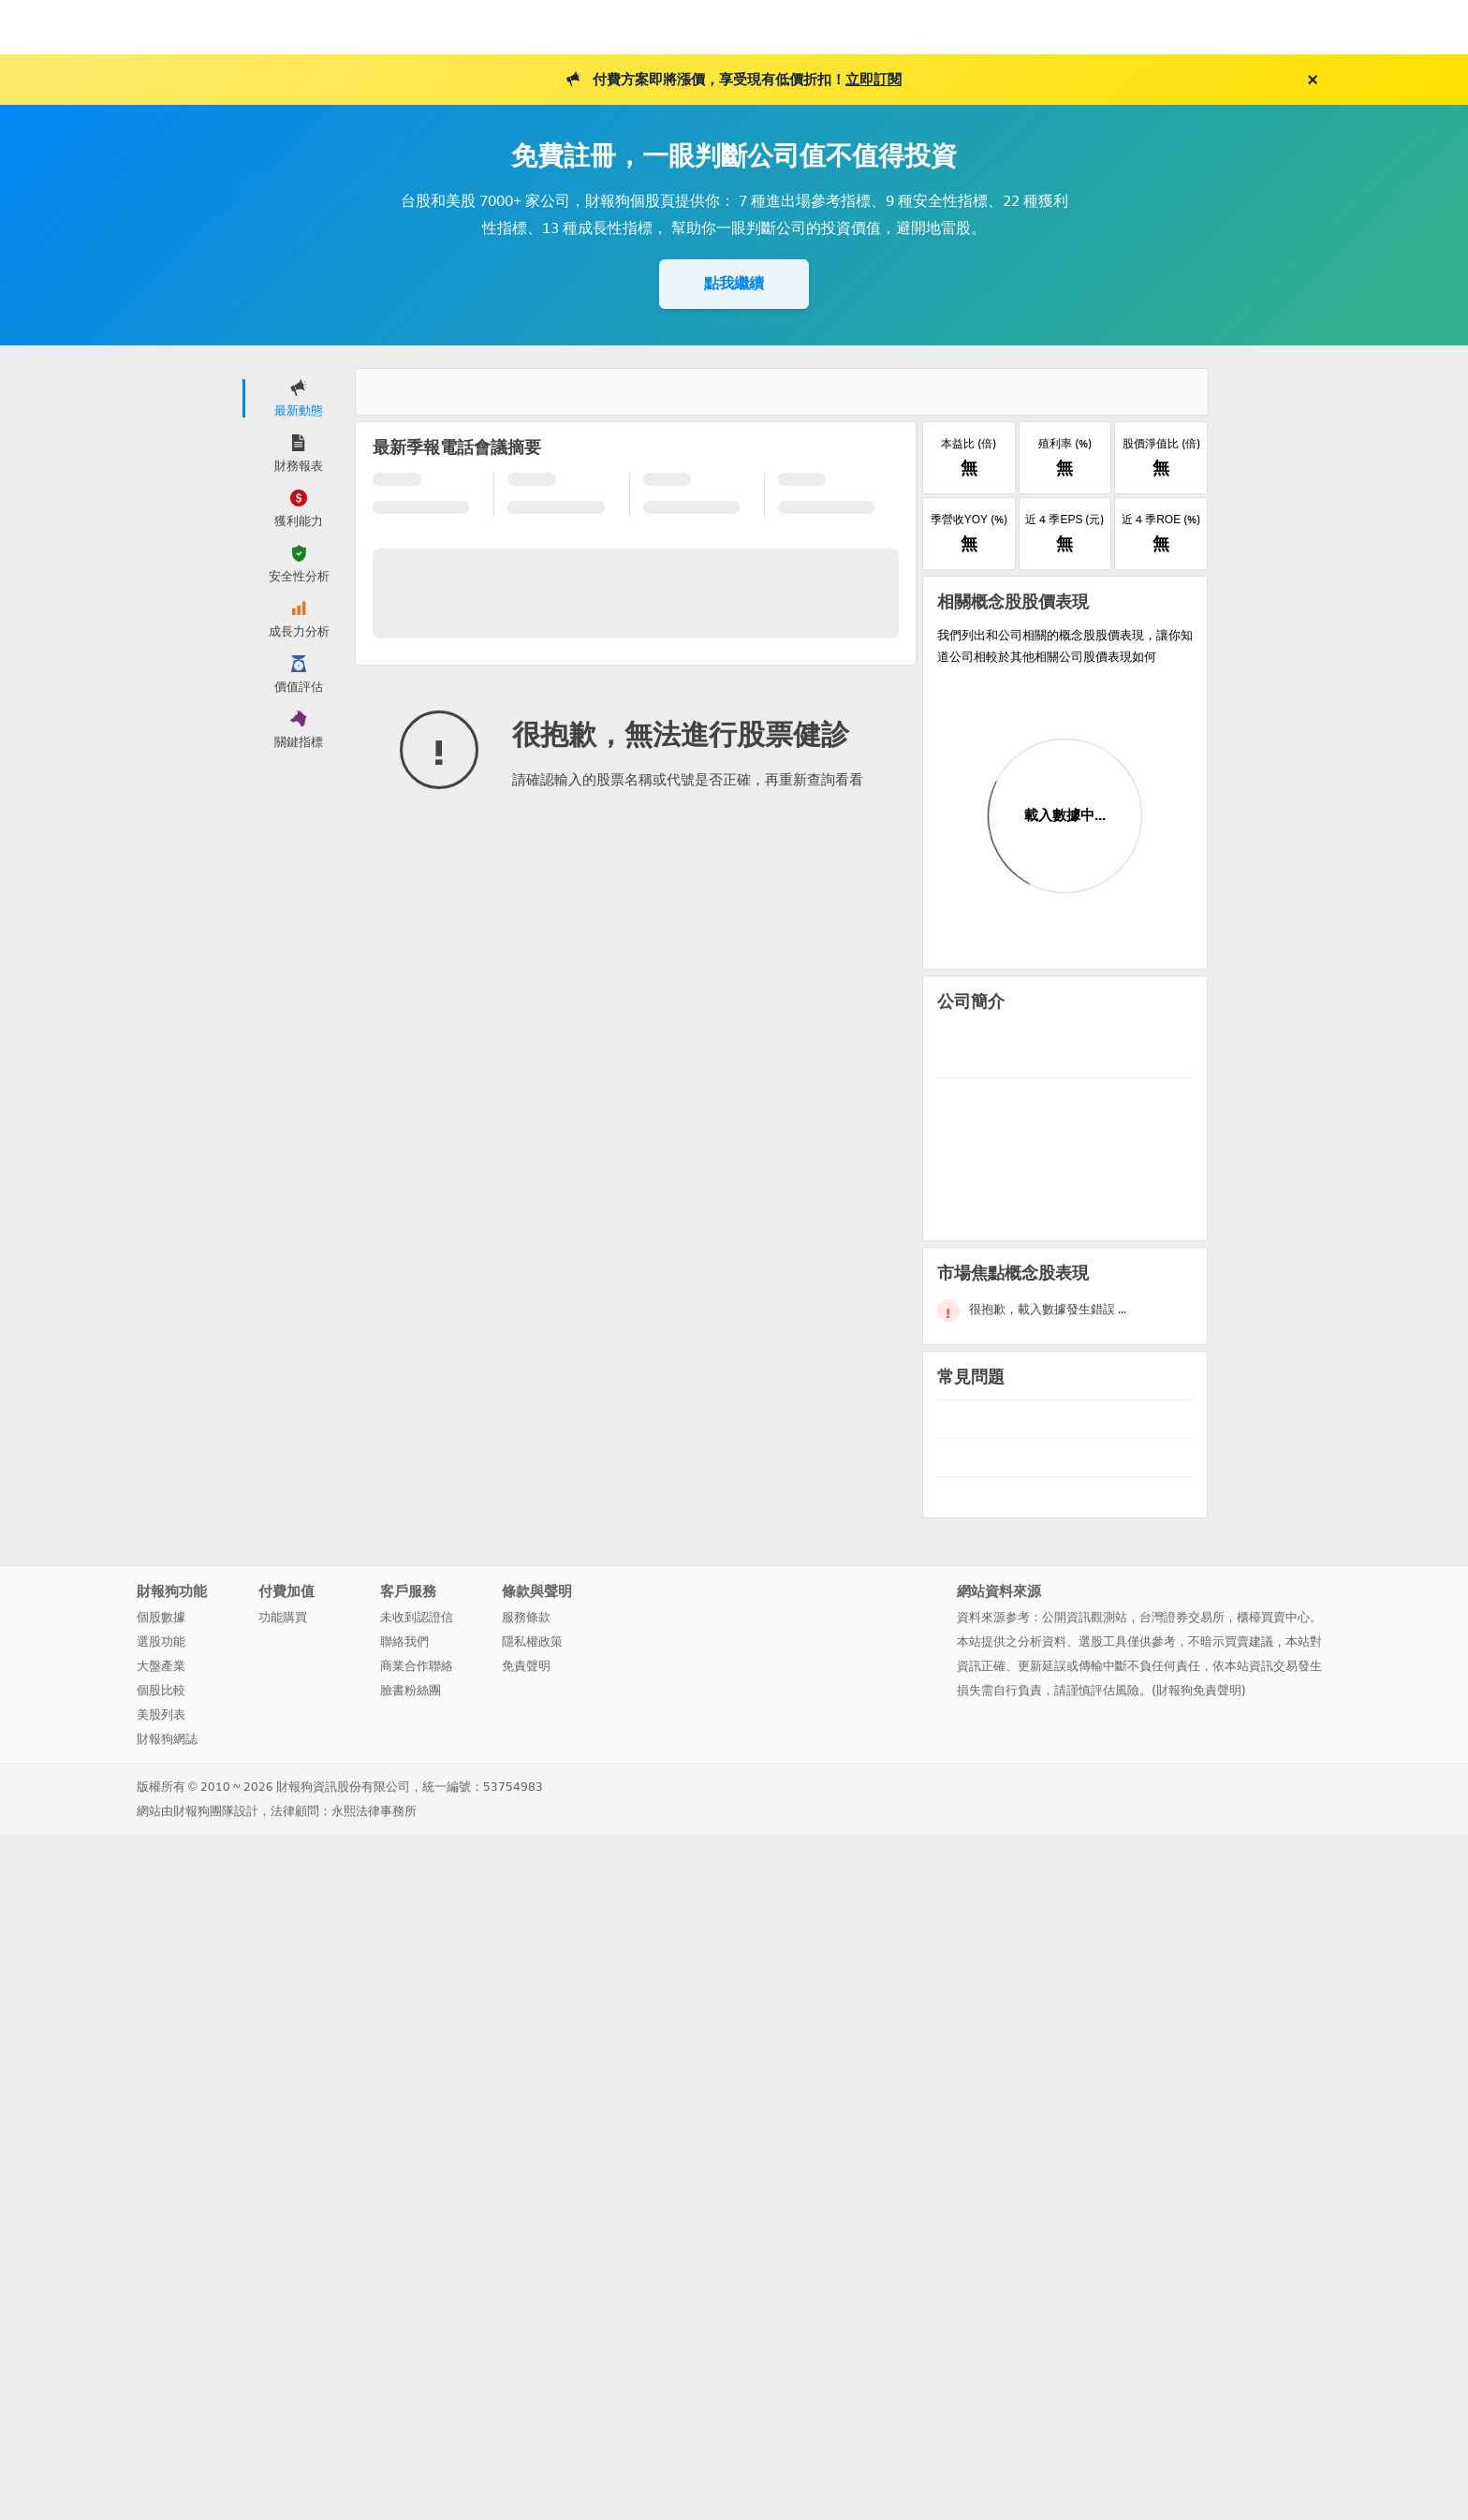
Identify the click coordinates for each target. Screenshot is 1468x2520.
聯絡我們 (404, 1641)
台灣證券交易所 (1182, 1616)
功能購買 (282, 1616)
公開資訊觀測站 (1084, 1616)
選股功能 (161, 1641)
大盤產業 (161, 1665)
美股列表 (161, 1714)
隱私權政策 (532, 1641)
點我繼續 (734, 283)
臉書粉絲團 (410, 1689)
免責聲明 (526, 1665)
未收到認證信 (416, 1616)
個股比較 (161, 1689)
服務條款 (526, 1616)
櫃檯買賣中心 (1273, 1616)
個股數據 (161, 1616)
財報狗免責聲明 (1198, 1689)
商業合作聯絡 (416, 1665)
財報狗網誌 (167, 1738)
